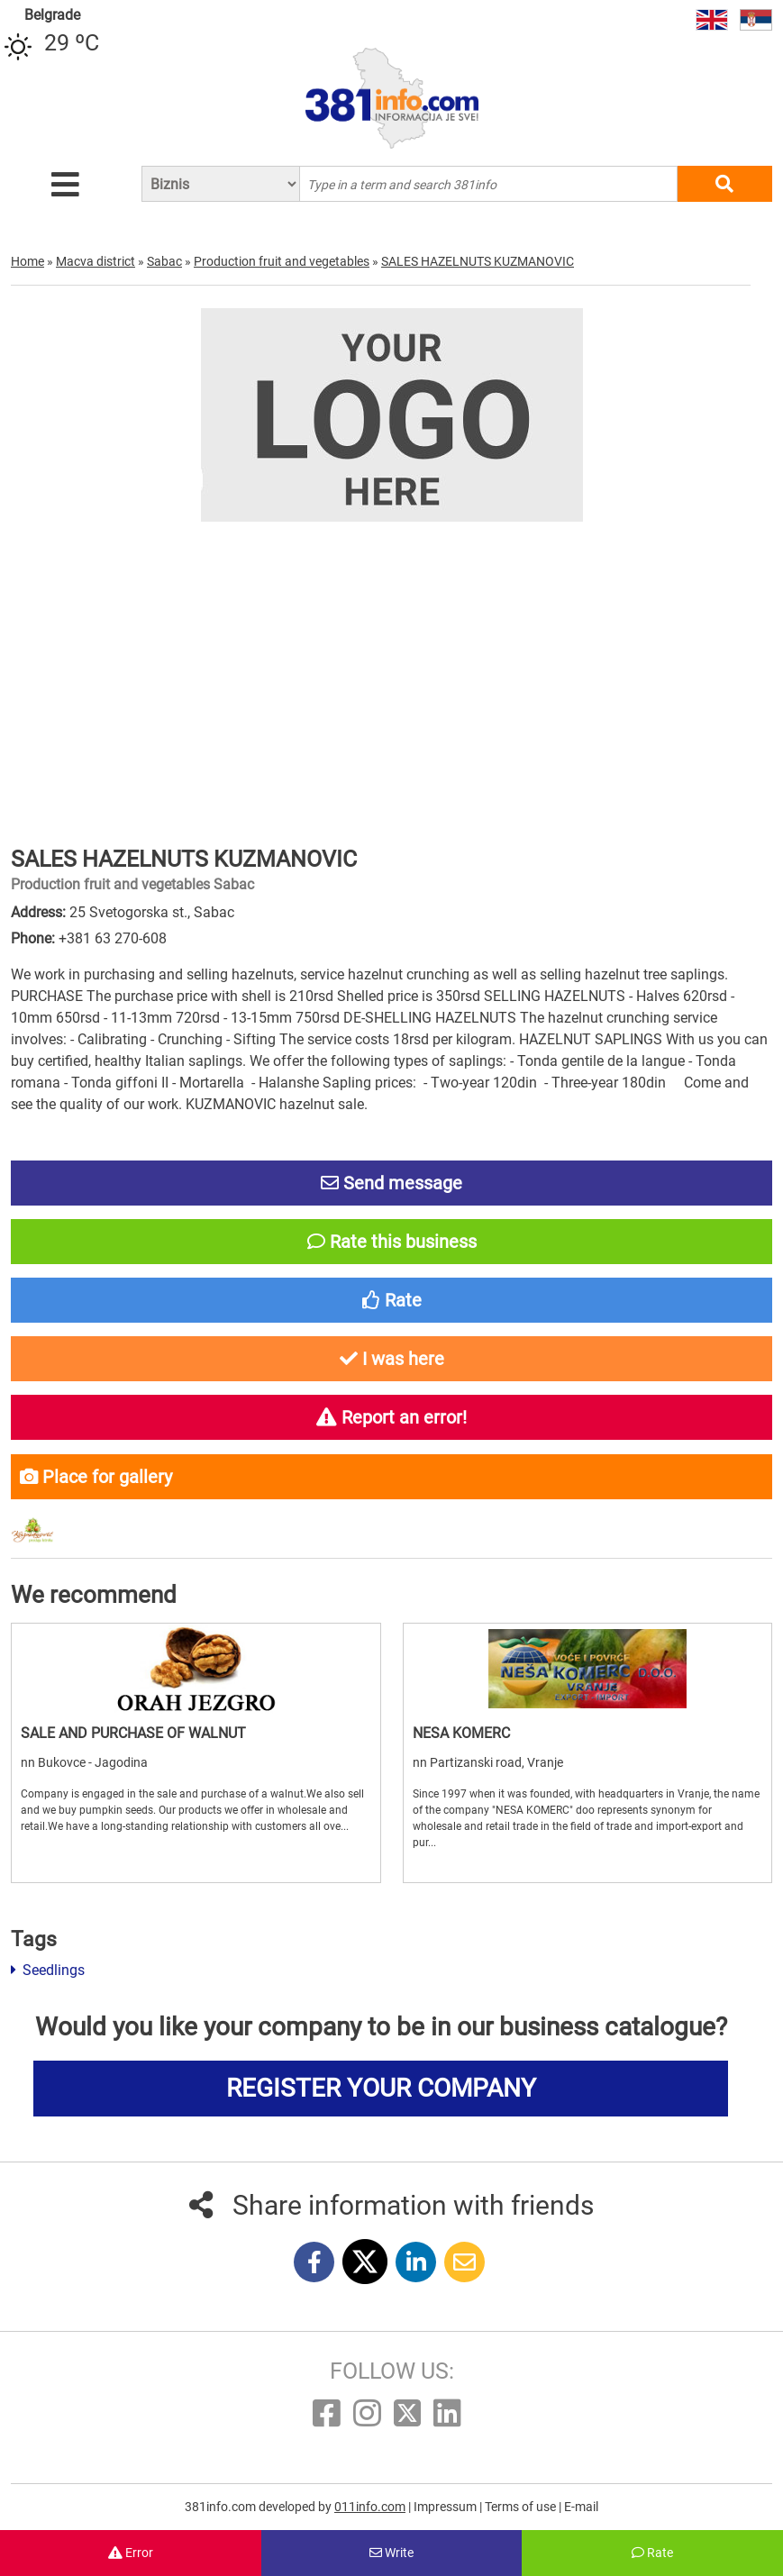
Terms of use (522, 2506)
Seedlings (48, 1970)
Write (391, 2552)
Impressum (446, 2506)
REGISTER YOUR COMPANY (381, 2088)
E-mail (581, 2506)
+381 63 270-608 (113, 938)
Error (130, 2552)
